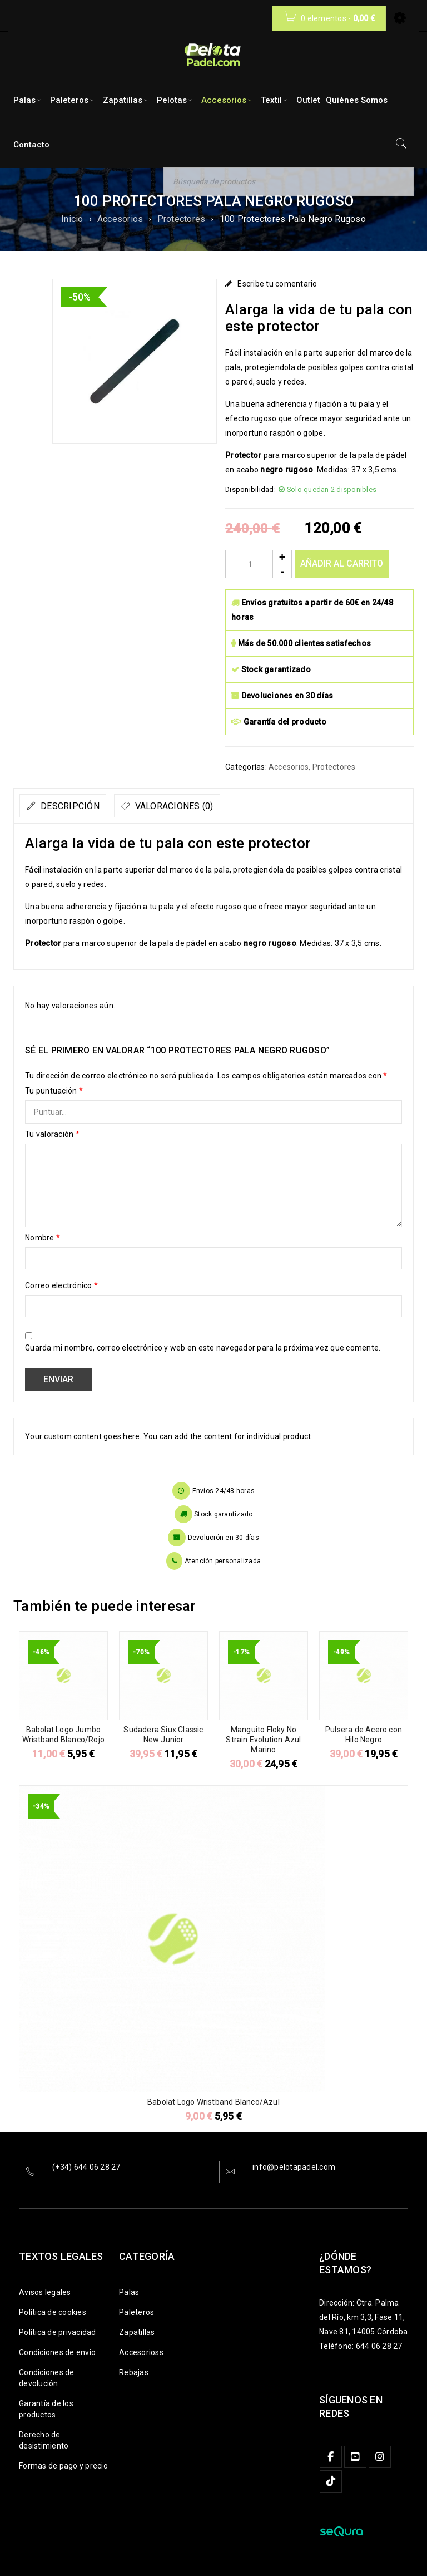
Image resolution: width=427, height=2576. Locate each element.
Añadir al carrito (341, 563)
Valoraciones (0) (203, 806)
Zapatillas (137, 2332)
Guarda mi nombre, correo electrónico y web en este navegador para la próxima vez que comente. (202, 1347)
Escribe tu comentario (277, 283)
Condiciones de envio (57, 2352)
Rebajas (133, 2372)
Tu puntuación (54, 1090)
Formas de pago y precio (63, 2465)
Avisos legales (45, 2292)
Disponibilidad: (250, 489)
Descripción (79, 806)
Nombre (42, 1237)
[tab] (73, 805)
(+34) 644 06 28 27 (86, 2167)
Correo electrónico (61, 1285)
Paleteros (136, 2312)
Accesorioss (141, 2352)
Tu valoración (52, 1134)
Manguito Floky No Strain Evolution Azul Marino (263, 1739)
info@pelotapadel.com (293, 2167)
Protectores (181, 219)
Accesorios (120, 219)
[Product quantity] (258, 564)
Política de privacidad (57, 2332)
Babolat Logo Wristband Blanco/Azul (213, 2101)
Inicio (72, 219)
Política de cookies (52, 2312)
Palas (129, 2292)
